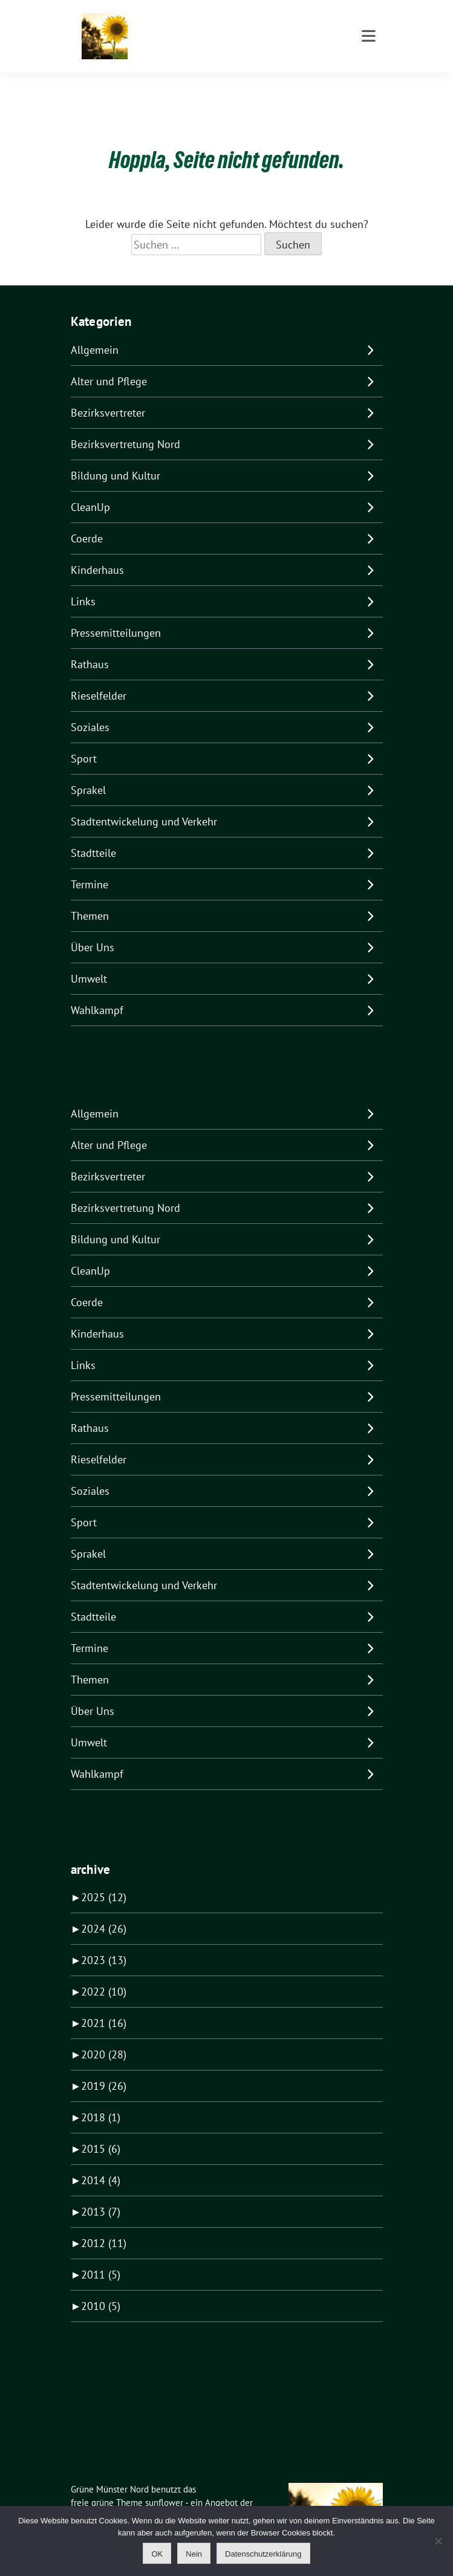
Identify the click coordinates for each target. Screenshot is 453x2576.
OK (157, 2553)
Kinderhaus (97, 551)
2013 (100, 2193)
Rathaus (90, 645)
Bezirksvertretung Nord (125, 425)
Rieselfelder (98, 677)
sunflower (164, 2484)
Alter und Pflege (109, 362)
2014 (100, 2161)
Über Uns (92, 928)
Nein (194, 2553)
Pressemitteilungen (116, 614)
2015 (100, 2130)
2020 (103, 2036)
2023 (103, 1941)
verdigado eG (96, 2497)
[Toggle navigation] (368, 85)
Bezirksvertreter (108, 394)
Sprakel (88, 771)
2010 (100, 2287)
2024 (103, 1910)
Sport (84, 740)
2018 (100, 2099)
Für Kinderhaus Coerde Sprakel (219, 41)
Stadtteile (93, 834)
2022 (103, 1973)
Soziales (90, 708)
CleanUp (90, 488)
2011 (100, 2256)
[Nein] (438, 2541)
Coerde (87, 520)
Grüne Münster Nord (195, 25)
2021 (103, 2004)
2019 (103, 2067)
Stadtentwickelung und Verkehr (144, 803)
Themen (90, 897)
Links (83, 583)
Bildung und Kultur (115, 457)
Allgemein (95, 331)
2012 (103, 2224)
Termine (89, 866)
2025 (103, 1878)
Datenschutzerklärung (263, 2553)
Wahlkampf (97, 991)
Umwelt (89, 960)
